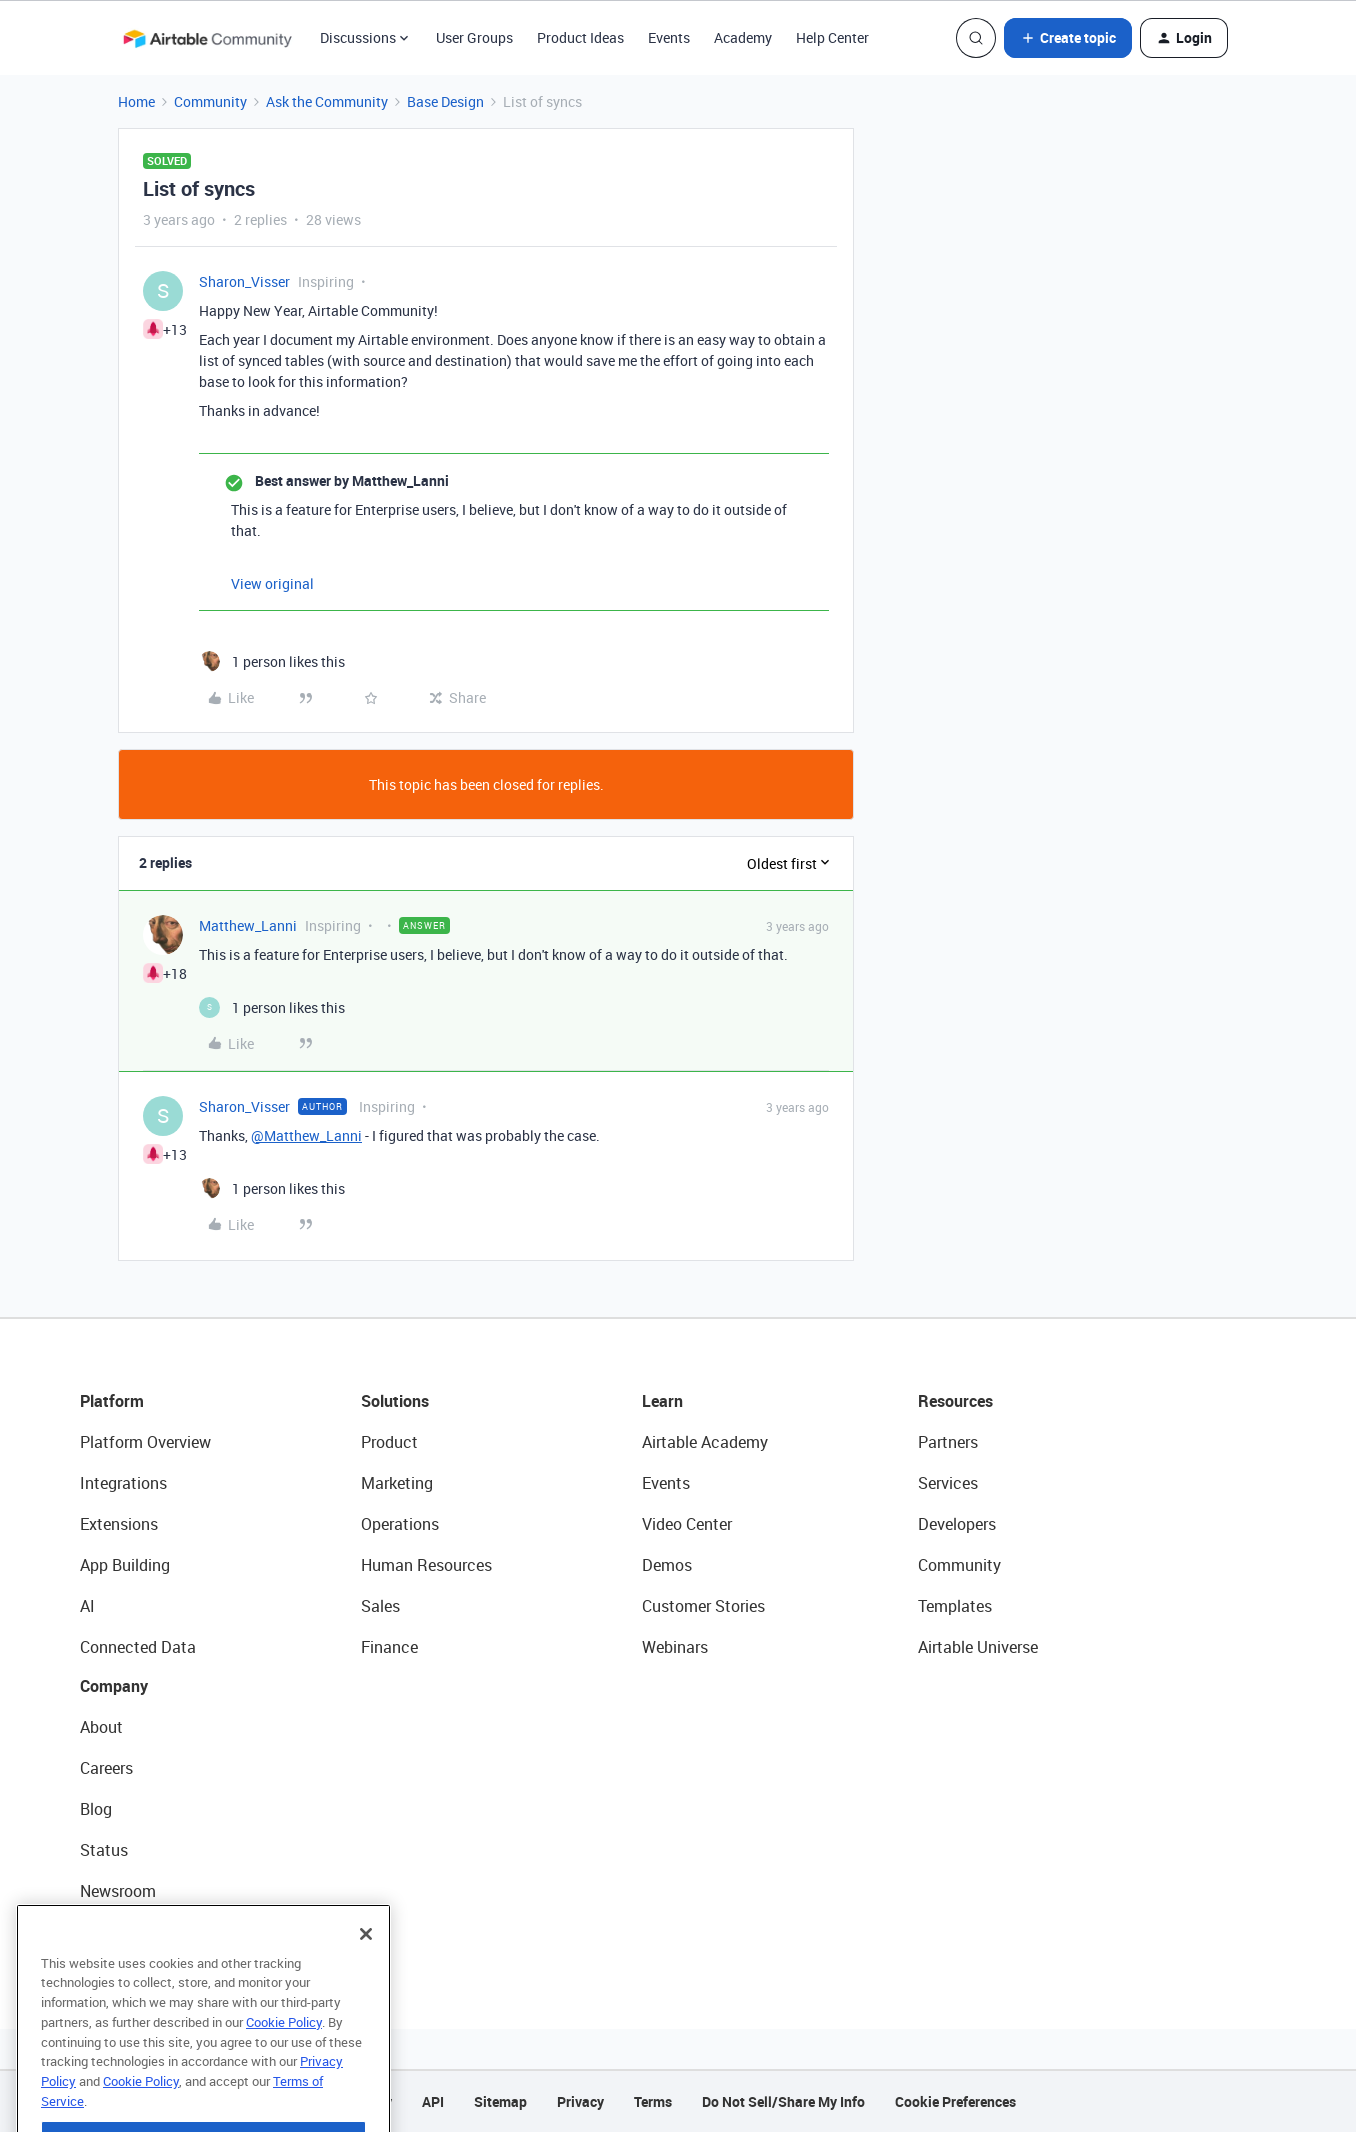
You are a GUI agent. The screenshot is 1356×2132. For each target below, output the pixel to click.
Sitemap (500, 2101)
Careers (106, 1768)
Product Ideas (580, 37)
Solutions (395, 1401)
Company (114, 1686)
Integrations (123, 1483)
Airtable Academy (705, 1442)
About (101, 1727)
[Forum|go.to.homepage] (207, 38)
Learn (662, 1401)
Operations (400, 1524)
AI (87, 1606)
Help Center (832, 37)
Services (948, 1483)
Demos (667, 1565)
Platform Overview (145, 1442)
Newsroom (118, 1891)
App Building (125, 1565)
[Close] (366, 1966)
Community (210, 101)
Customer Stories (703, 1606)
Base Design (445, 101)
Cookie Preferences (955, 2101)
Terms (653, 2101)
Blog (96, 1809)
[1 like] (272, 661)
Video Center (687, 1524)
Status (104, 1850)
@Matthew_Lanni (306, 1135)
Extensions (119, 1524)
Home (136, 101)
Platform (112, 1401)
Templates (955, 1606)
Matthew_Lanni (248, 925)
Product (389, 1442)
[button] (1068, 38)
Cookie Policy (284, 2054)
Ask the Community (327, 101)
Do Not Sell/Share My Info (783, 2101)
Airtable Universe (978, 1647)
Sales (380, 1606)
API (433, 2101)
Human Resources (426, 1565)
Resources (955, 1401)
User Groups (474, 37)
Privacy (580, 2101)
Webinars (675, 1647)
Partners (948, 1442)
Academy (743, 37)
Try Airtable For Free (150, 1932)
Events (669, 37)
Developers (957, 1524)
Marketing (397, 1483)
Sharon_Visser (244, 281)
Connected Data (138, 1647)
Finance (389, 1647)
